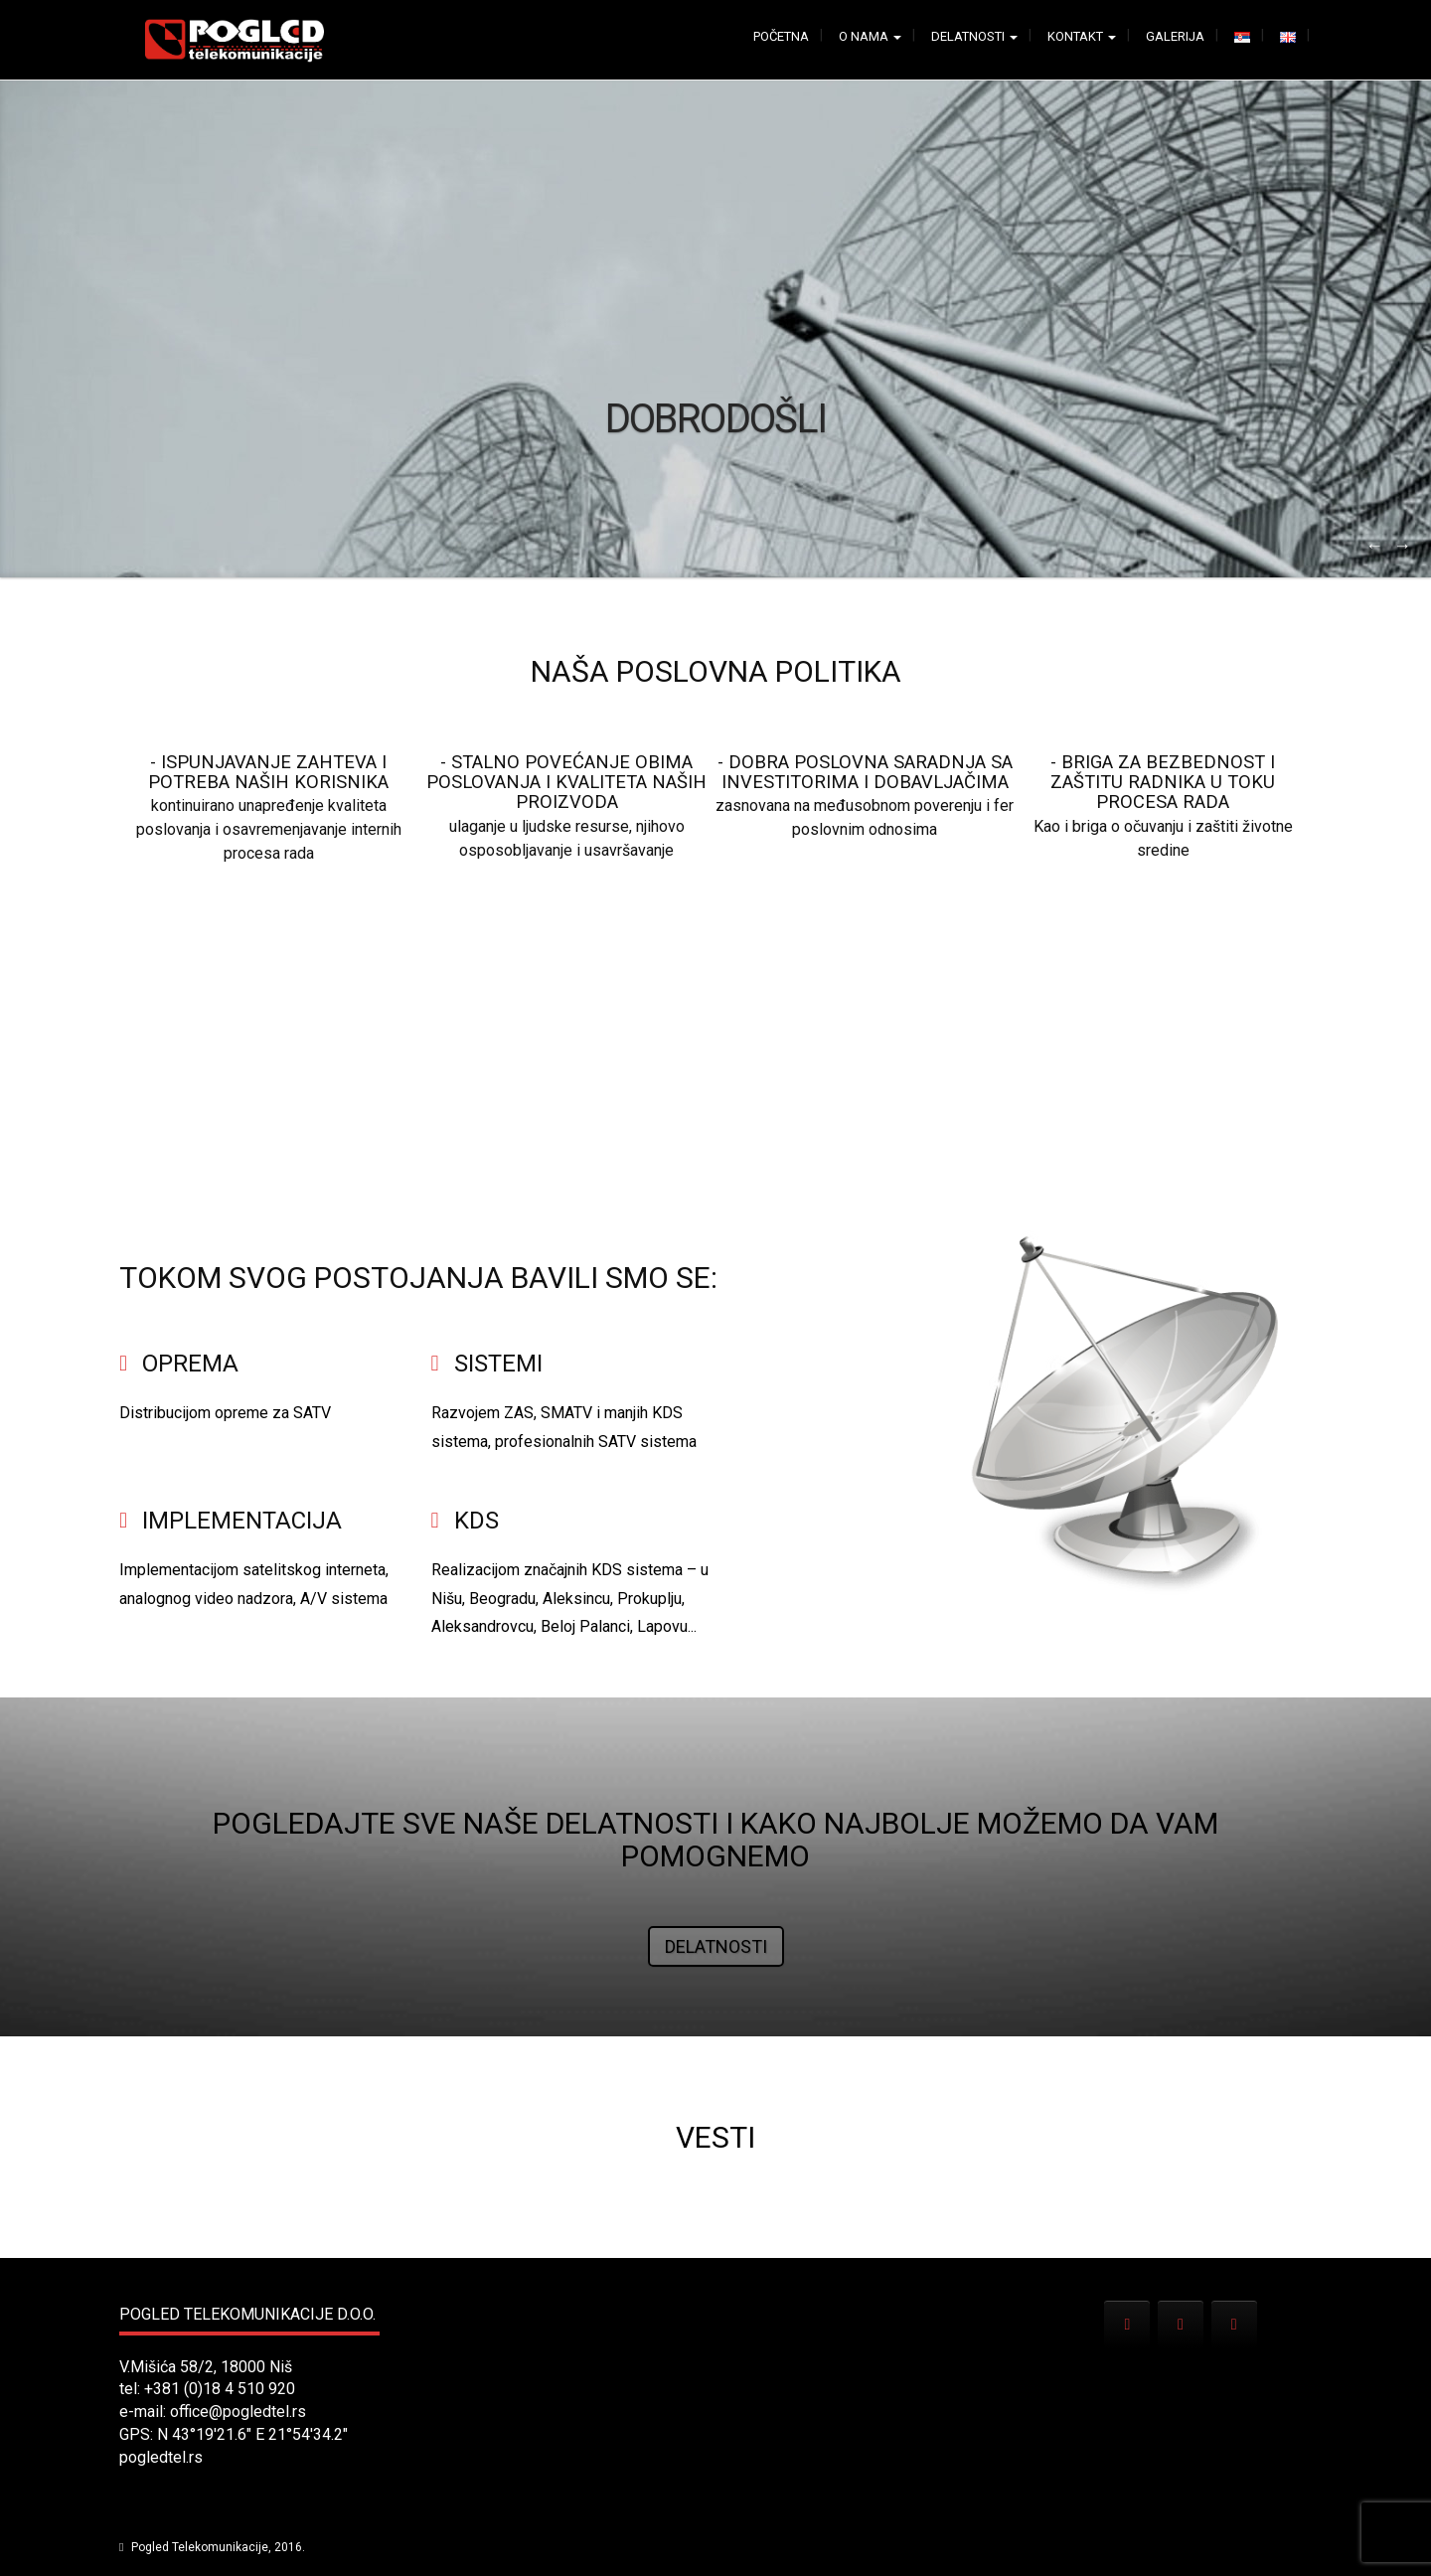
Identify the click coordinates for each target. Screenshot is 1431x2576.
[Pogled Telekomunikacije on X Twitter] (1234, 2324)
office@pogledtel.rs (238, 2411)
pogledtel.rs (161, 2457)
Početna (781, 36)
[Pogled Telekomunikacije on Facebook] (1180, 2324)
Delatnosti (974, 36)
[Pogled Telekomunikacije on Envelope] (1127, 2324)
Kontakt (1081, 36)
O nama (870, 36)
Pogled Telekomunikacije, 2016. (216, 2547)
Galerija (1175, 36)
